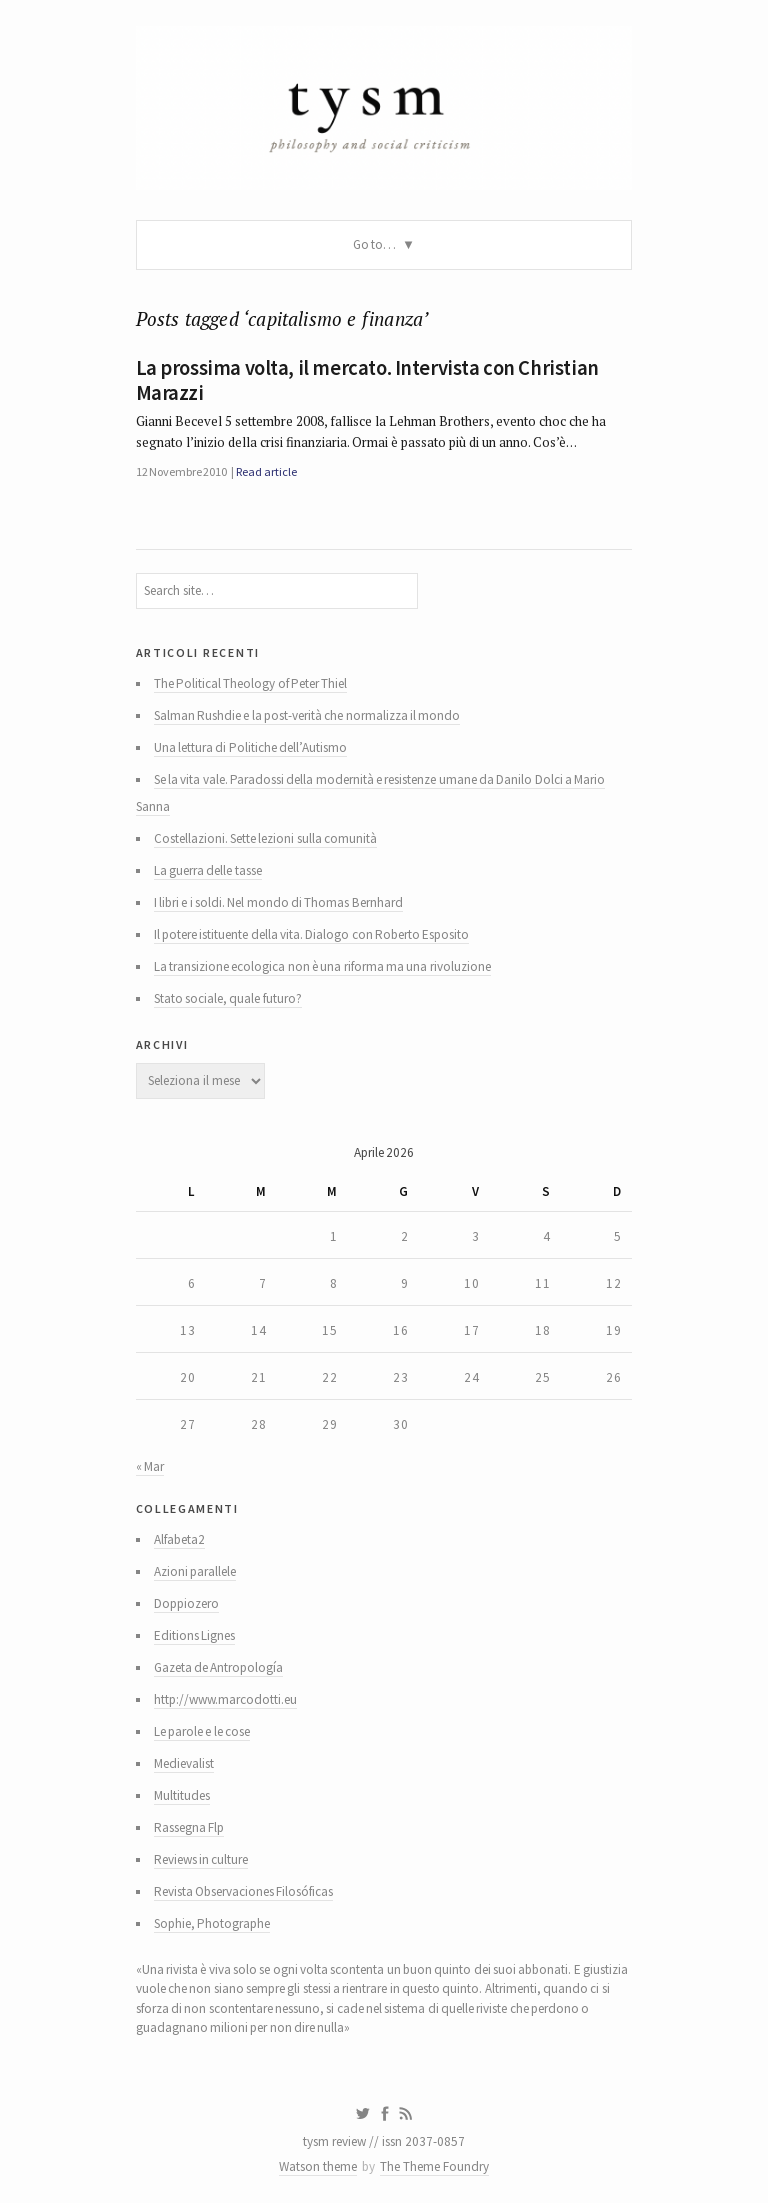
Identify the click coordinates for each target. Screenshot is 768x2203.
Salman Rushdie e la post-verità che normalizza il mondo (307, 715)
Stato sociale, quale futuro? (228, 998)
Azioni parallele (195, 1571)
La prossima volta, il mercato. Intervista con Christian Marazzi (367, 380)
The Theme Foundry (434, 2166)
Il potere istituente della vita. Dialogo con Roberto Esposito (312, 934)
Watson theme (318, 2166)
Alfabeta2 (179, 1539)
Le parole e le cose (202, 1731)
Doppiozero (186, 1603)
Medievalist (184, 1763)
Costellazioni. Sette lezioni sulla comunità (265, 838)
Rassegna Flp (189, 1827)
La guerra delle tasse (208, 870)
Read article (266, 471)
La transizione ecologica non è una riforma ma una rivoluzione (322, 966)
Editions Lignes (194, 1635)
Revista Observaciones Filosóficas (244, 1891)
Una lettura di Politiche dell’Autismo (250, 747)
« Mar (150, 1466)
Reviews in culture (201, 1859)
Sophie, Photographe (212, 1923)
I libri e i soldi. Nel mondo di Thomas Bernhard (278, 902)
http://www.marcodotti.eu (225, 1699)
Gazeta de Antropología (219, 1667)
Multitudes (182, 1795)
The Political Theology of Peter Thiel (251, 683)
